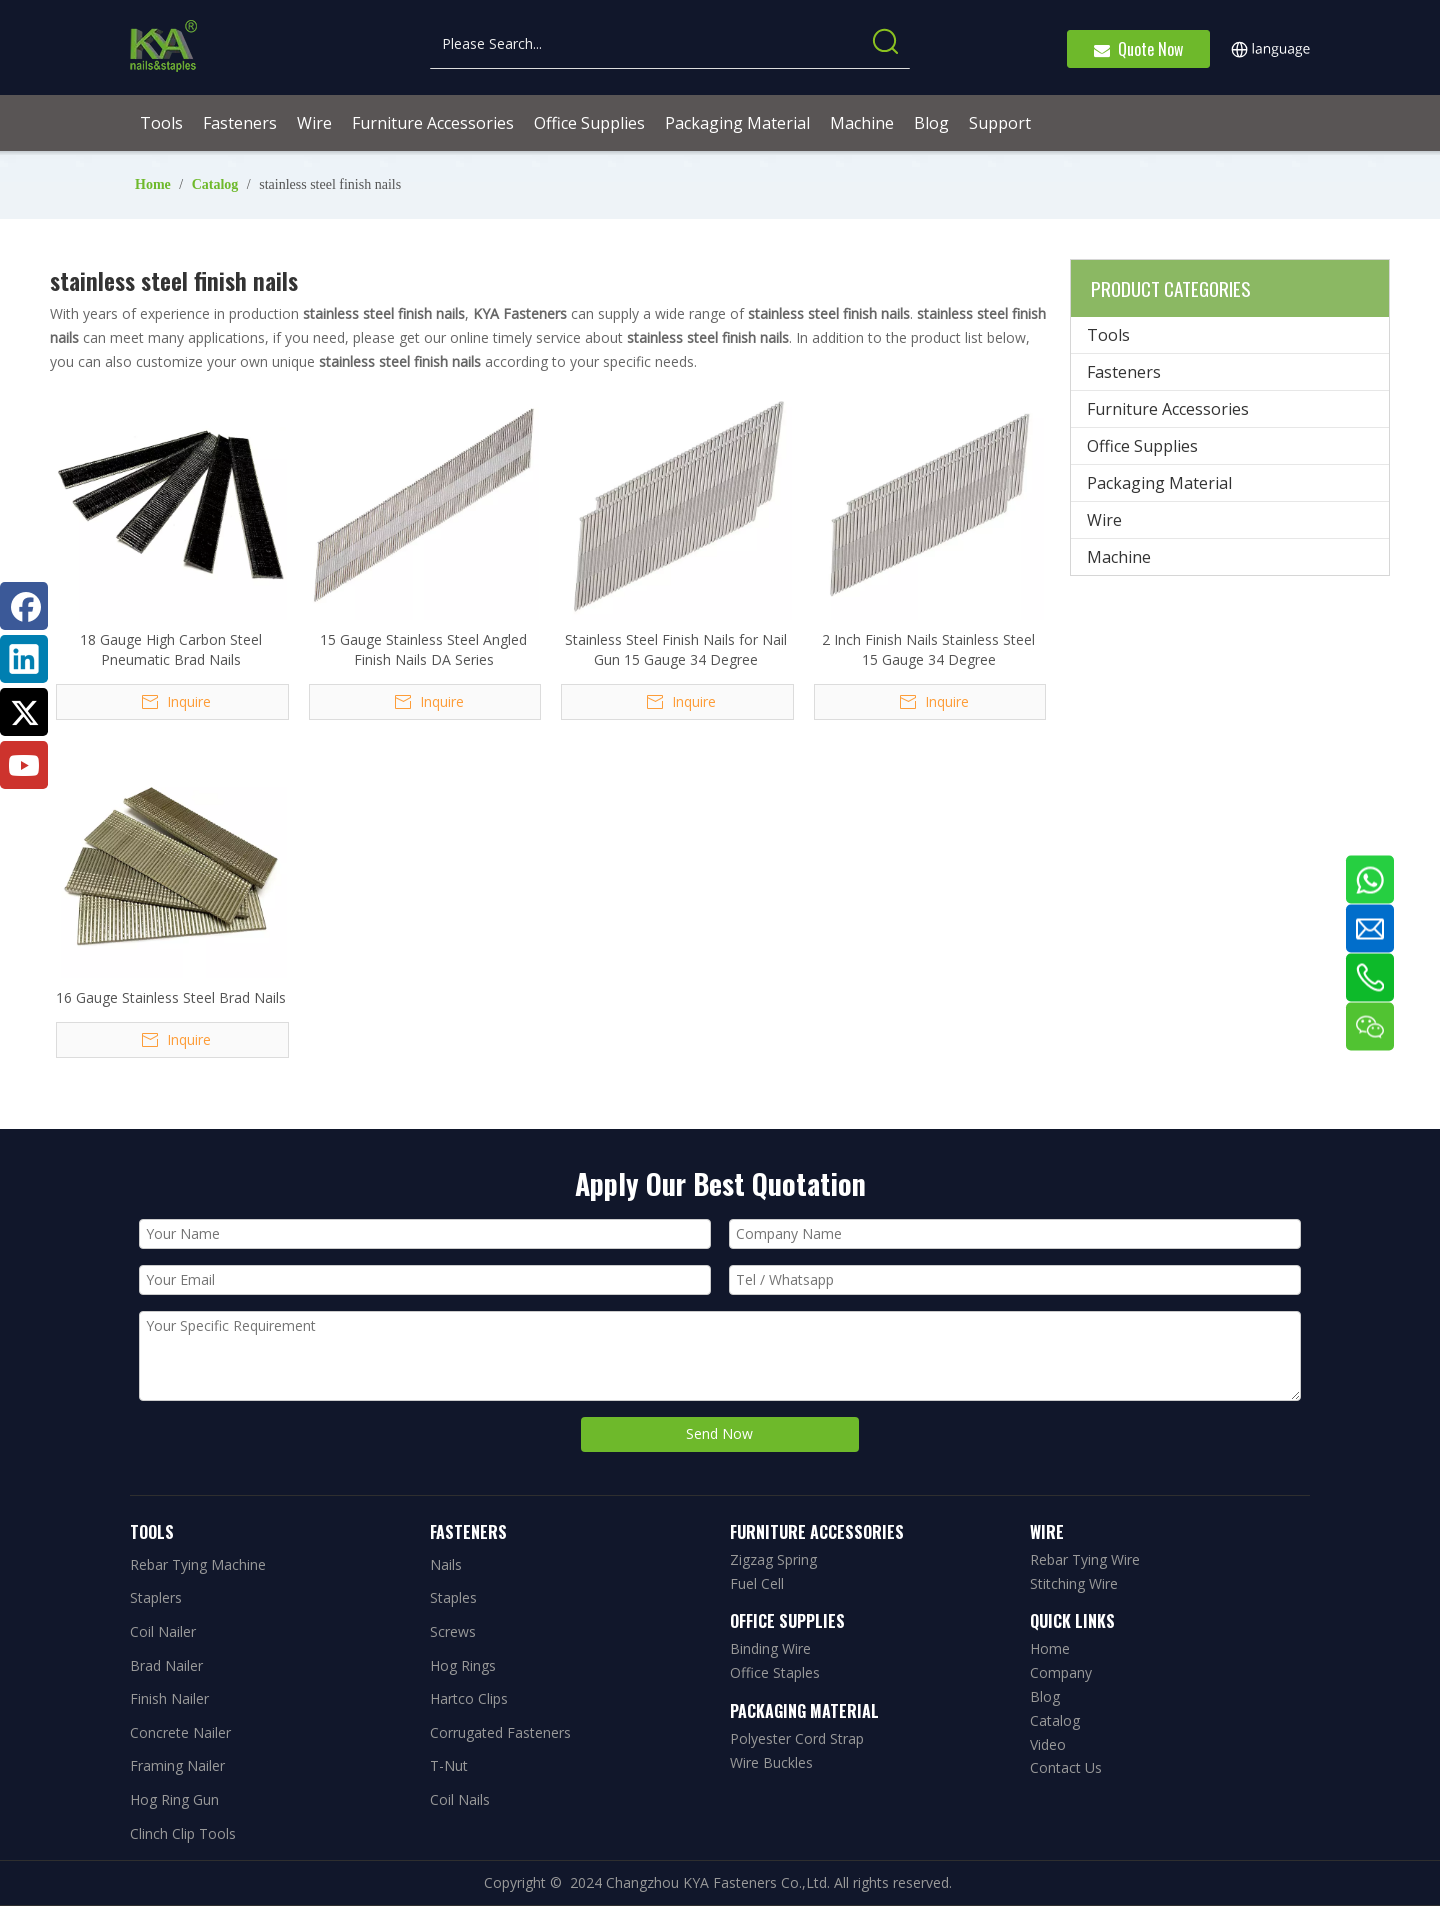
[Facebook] (24, 606)
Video (1048, 1744)
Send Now (719, 1433)
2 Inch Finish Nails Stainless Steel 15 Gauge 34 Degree (928, 649)
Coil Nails (460, 1799)
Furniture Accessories (1168, 409)
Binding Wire (770, 1648)
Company (1061, 1672)
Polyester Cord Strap (797, 1738)
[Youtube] (24, 765)
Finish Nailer (169, 1698)
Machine (1119, 557)
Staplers (156, 1597)
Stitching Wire (1074, 1583)
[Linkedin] (24, 659)
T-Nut (449, 1765)
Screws (453, 1631)
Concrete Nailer (180, 1732)
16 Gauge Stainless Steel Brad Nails (171, 997)
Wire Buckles (771, 1762)
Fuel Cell (757, 1583)
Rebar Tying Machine (198, 1564)
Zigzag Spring (773, 1559)
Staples (453, 1597)
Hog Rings (463, 1665)
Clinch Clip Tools (183, 1833)
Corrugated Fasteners (500, 1732)
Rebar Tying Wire (1085, 1559)
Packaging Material (1159, 483)
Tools (1108, 335)
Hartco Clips (469, 1698)
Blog (1045, 1696)
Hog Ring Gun (174, 1799)
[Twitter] (24, 712)
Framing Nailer (177, 1765)
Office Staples (775, 1672)
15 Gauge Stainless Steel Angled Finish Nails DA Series (423, 649)
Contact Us (1066, 1767)
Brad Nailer (166, 1665)
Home (1050, 1648)
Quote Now (1138, 49)
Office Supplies (1142, 446)
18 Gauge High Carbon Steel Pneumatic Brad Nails (171, 649)
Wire (1104, 520)
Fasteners (1124, 372)
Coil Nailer (163, 1631)
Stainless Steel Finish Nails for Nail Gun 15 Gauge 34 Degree (676, 649)
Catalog (1055, 1720)
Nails (446, 1564)
